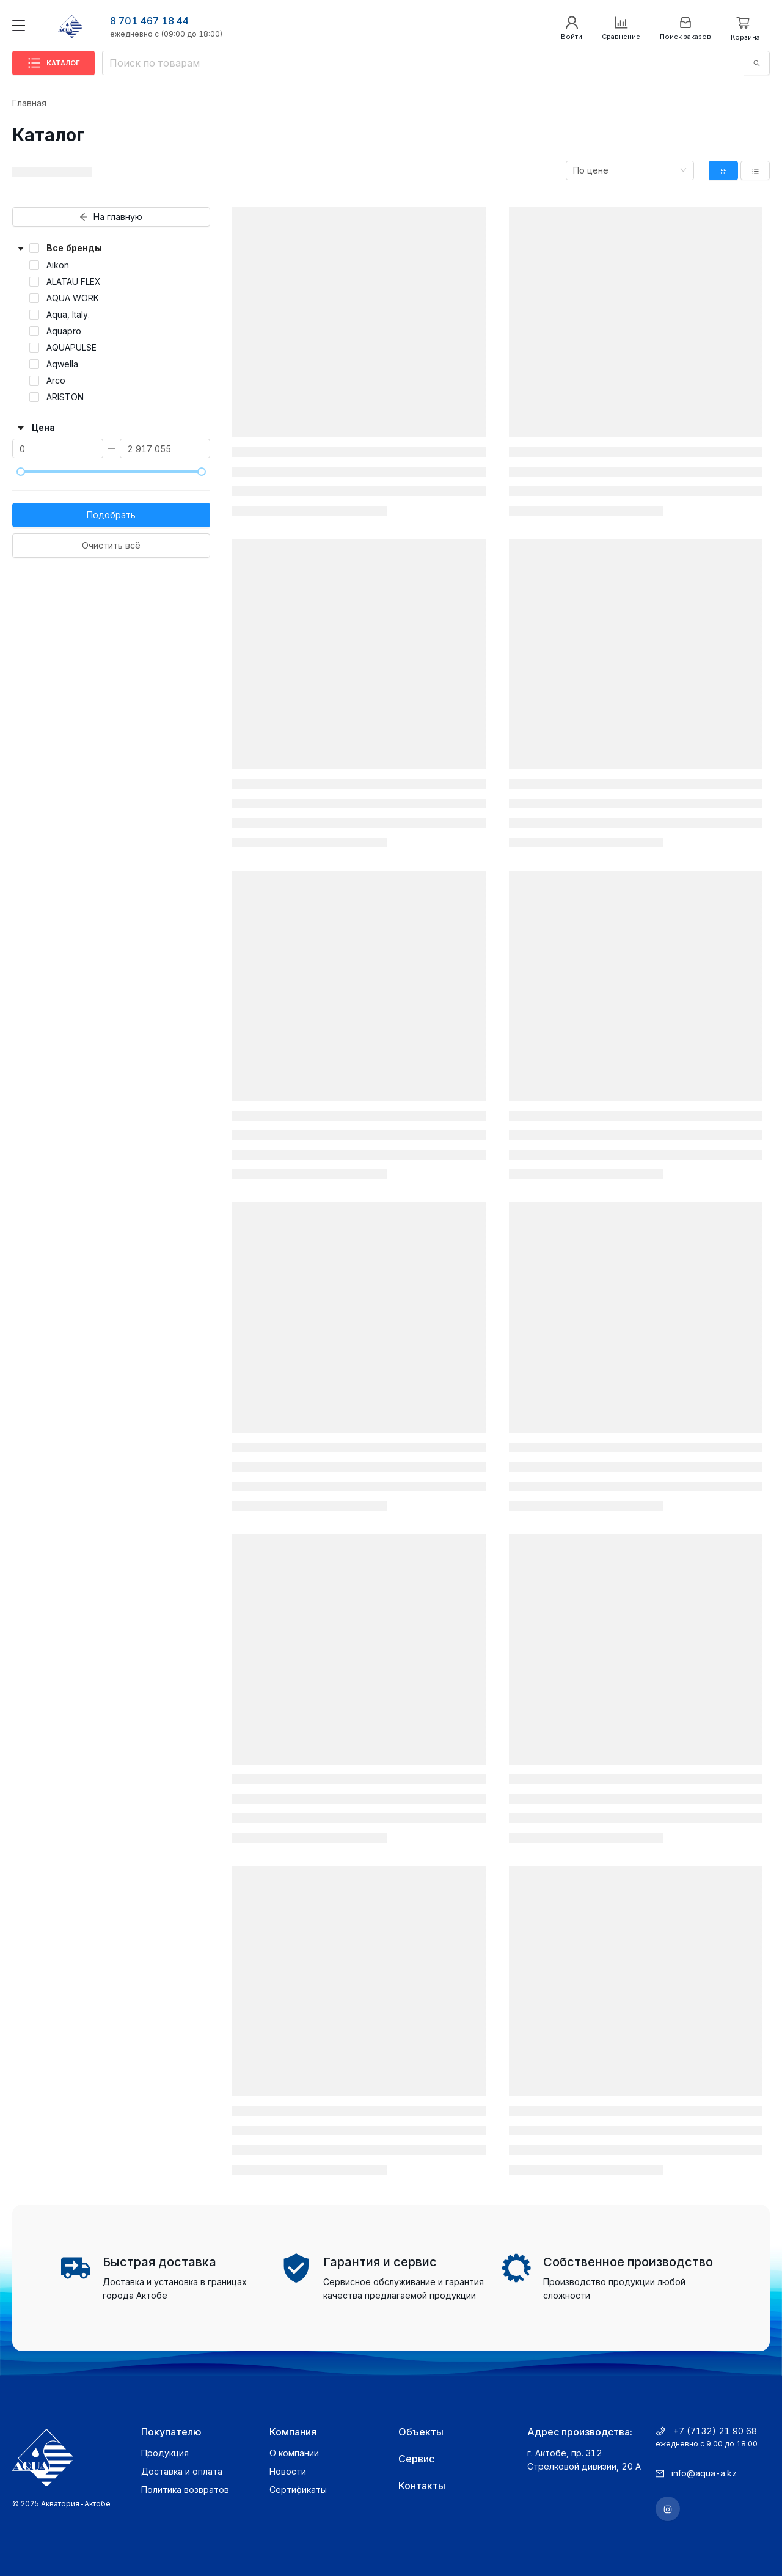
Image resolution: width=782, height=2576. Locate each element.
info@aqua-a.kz (704, 2473)
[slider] (20, 471)
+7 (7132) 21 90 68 (715, 2431)
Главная (29, 103)
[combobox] (630, 170)
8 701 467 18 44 (149, 21)
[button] (111, 248)
